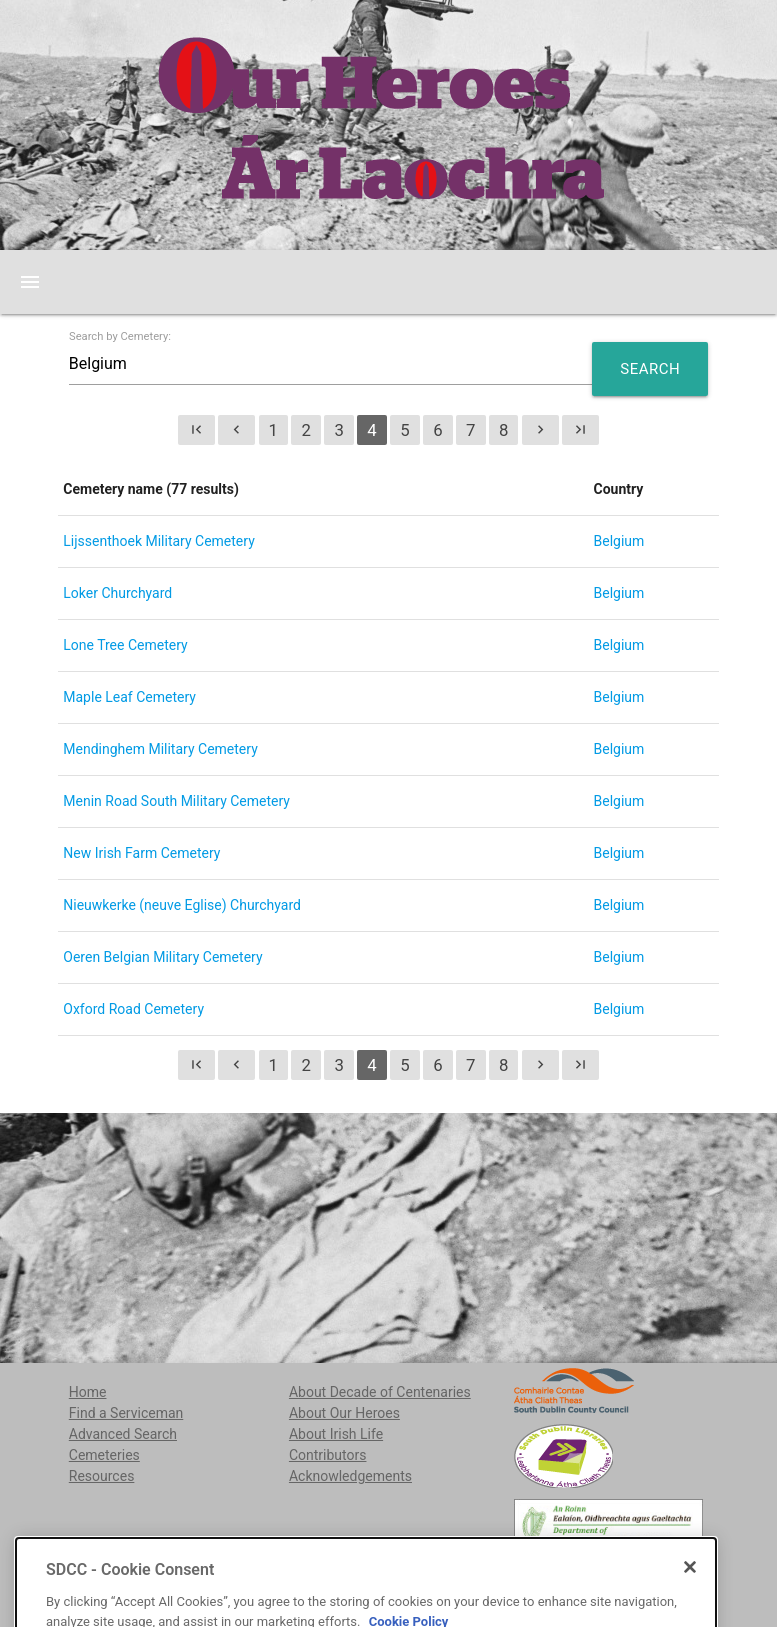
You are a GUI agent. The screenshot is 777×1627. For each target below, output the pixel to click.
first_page (196, 429)
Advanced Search (123, 1434)
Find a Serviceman (126, 1413)
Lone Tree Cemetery (125, 645)
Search (650, 369)
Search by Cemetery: (120, 336)
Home (88, 1392)
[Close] (690, 1619)
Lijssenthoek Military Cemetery (159, 541)
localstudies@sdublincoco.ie (222, 1578)
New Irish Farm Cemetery (141, 853)
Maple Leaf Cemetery (129, 697)
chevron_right (540, 429)
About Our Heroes (344, 1413)
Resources (102, 1476)
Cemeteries (104, 1455)
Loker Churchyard (117, 593)
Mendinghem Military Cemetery (160, 749)
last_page (580, 429)
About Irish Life (336, 1434)
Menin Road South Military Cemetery (176, 801)
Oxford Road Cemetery (133, 1009)
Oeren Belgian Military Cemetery (162, 957)
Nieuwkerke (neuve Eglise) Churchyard (182, 905)
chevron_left (236, 429)
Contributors (328, 1455)
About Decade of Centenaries (380, 1392)
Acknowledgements (350, 1476)
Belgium (619, 541)
